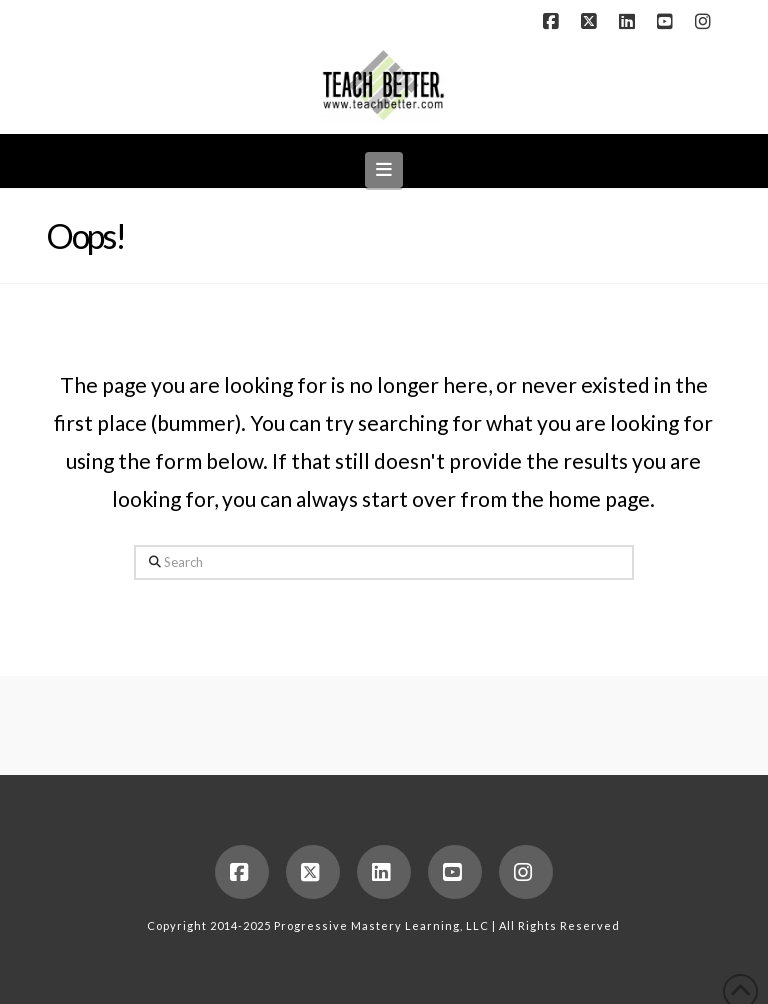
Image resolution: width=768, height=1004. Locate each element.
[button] (384, 169)
